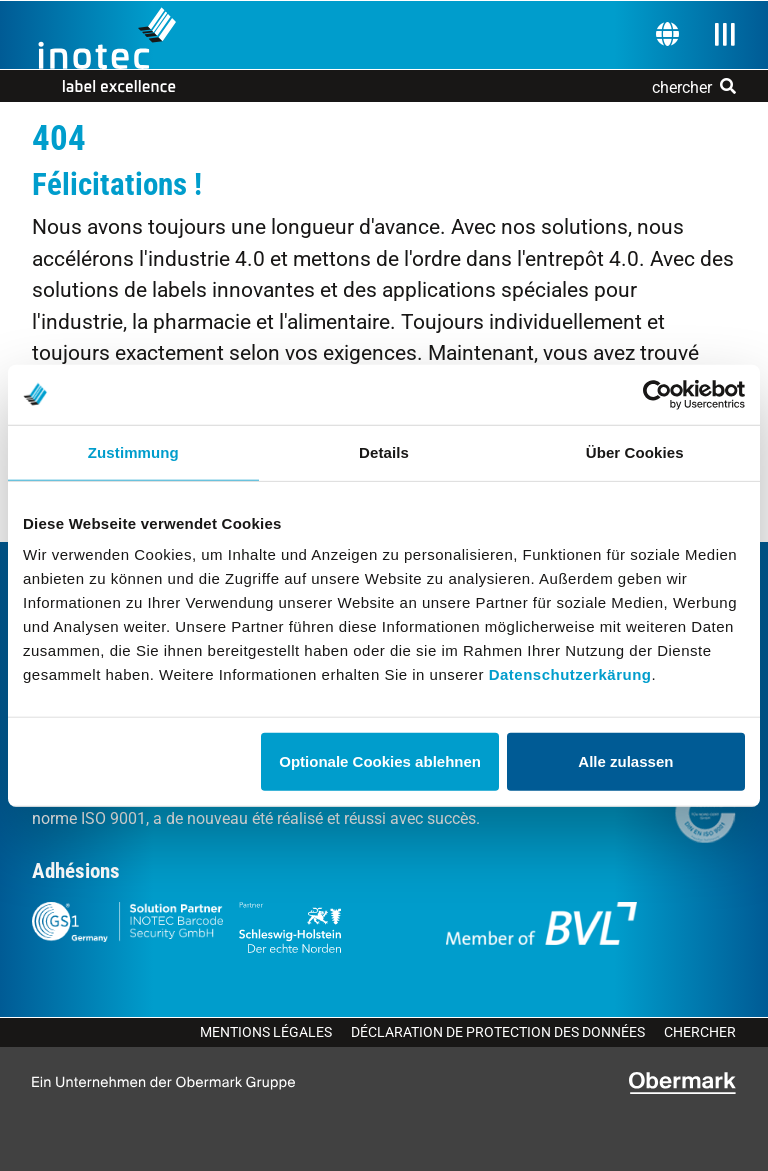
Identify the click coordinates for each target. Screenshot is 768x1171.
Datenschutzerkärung (570, 674)
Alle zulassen (625, 761)
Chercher (700, 1032)
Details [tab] (384, 451)
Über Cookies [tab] (635, 451)
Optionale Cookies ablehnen (380, 761)
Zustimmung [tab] (133, 451)
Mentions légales (266, 1032)
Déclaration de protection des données (498, 1032)
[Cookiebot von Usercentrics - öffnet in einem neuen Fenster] (657, 394)
